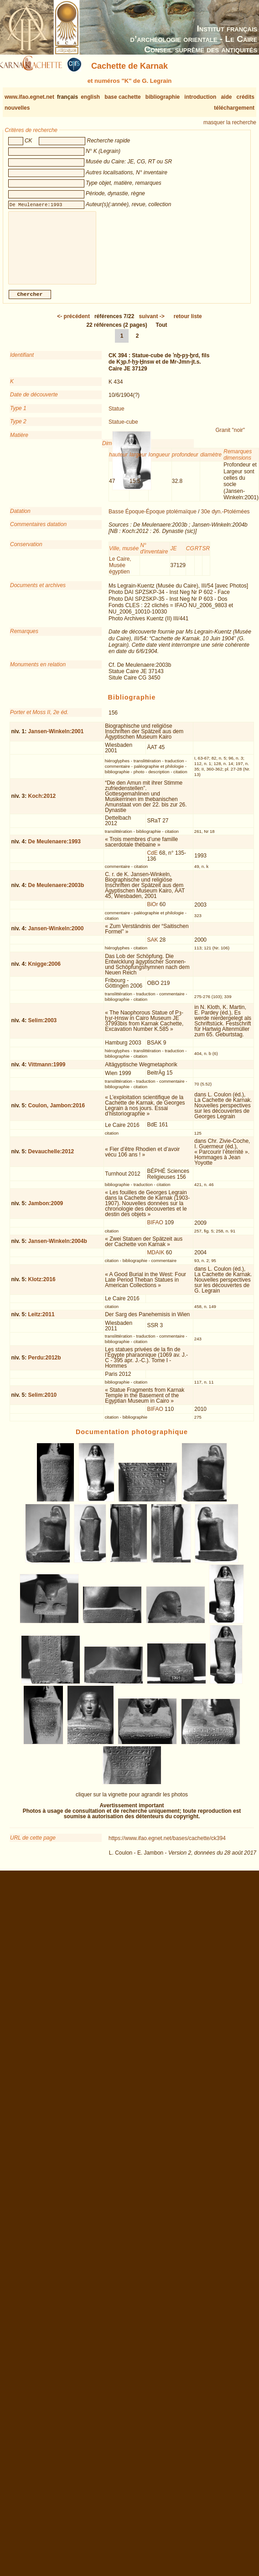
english (90, 97)
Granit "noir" (230, 437)
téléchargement (234, 108)
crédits (245, 97)
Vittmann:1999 (47, 1072)
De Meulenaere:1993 (54, 849)
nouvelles (17, 108)
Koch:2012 (42, 803)
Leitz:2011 (41, 1321)
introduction (200, 97)
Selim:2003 (42, 1027)
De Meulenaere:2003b (56, 892)
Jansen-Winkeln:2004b (57, 1248)
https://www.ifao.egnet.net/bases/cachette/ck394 (167, 1845)
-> (151, 323)
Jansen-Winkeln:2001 (56, 738)
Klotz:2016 (42, 1286)
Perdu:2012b (44, 1365)
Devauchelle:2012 (51, 1159)
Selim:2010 (42, 1402)
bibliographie (162, 97)
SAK (152, 947)
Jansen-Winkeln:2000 (56, 936)
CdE (152, 860)
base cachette (122, 97)
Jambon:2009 (45, 1210)
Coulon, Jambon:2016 (56, 1113)
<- (73, 323)
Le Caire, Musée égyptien (120, 573)
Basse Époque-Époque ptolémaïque (153, 519)
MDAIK (155, 1260)
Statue (116, 416)
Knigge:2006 (44, 971)
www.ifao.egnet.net (29, 97)
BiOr (152, 911)
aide (226, 97)
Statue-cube (123, 429)
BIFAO (155, 1230)
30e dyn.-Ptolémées (225, 519)
